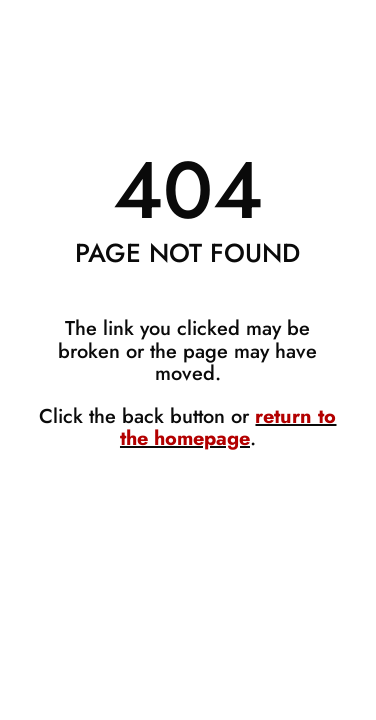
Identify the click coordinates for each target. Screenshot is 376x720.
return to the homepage (228, 427)
